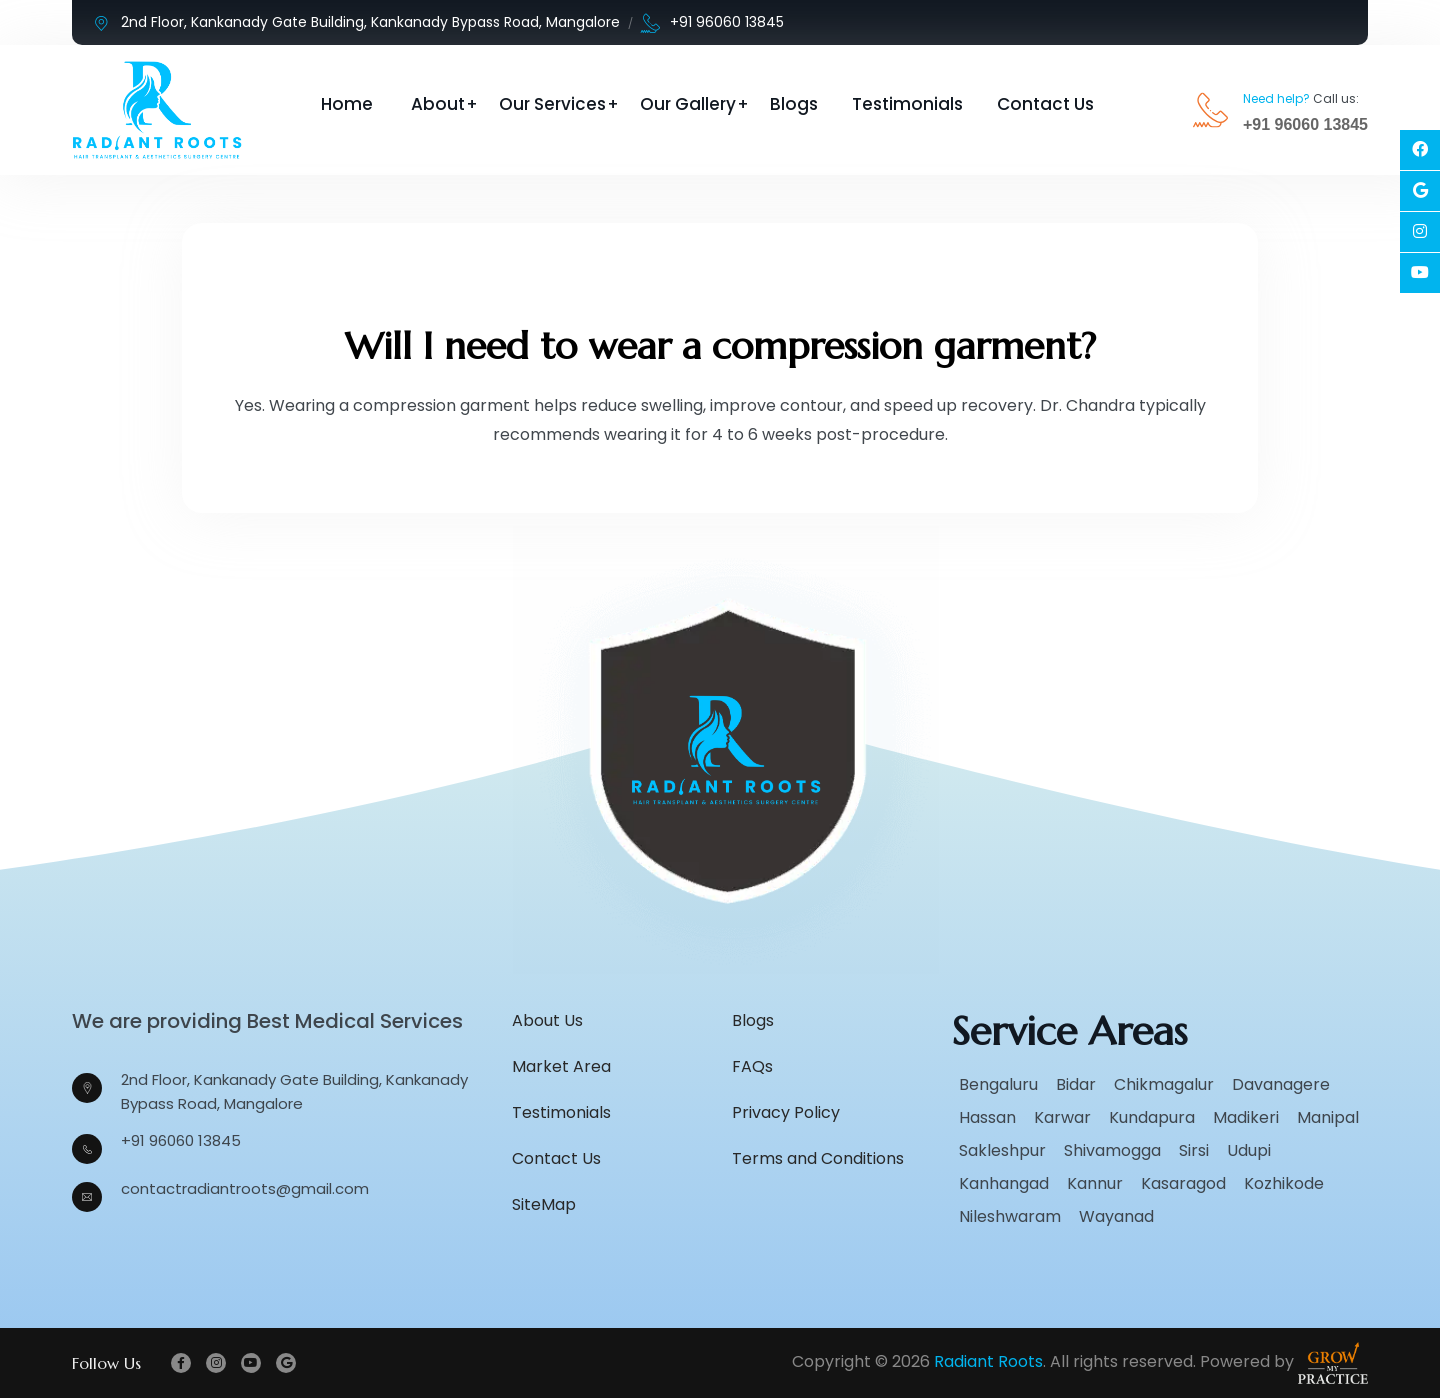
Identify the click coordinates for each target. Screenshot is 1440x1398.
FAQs (752, 1066)
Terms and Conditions (818, 1158)
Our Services (552, 104)
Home (347, 104)
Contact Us (1045, 104)
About (438, 104)
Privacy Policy (786, 1112)
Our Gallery (688, 104)
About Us (547, 1020)
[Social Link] (1420, 150)
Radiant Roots (988, 1361)
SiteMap (544, 1204)
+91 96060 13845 (712, 22)
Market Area (561, 1066)
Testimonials (907, 104)
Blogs (794, 104)
